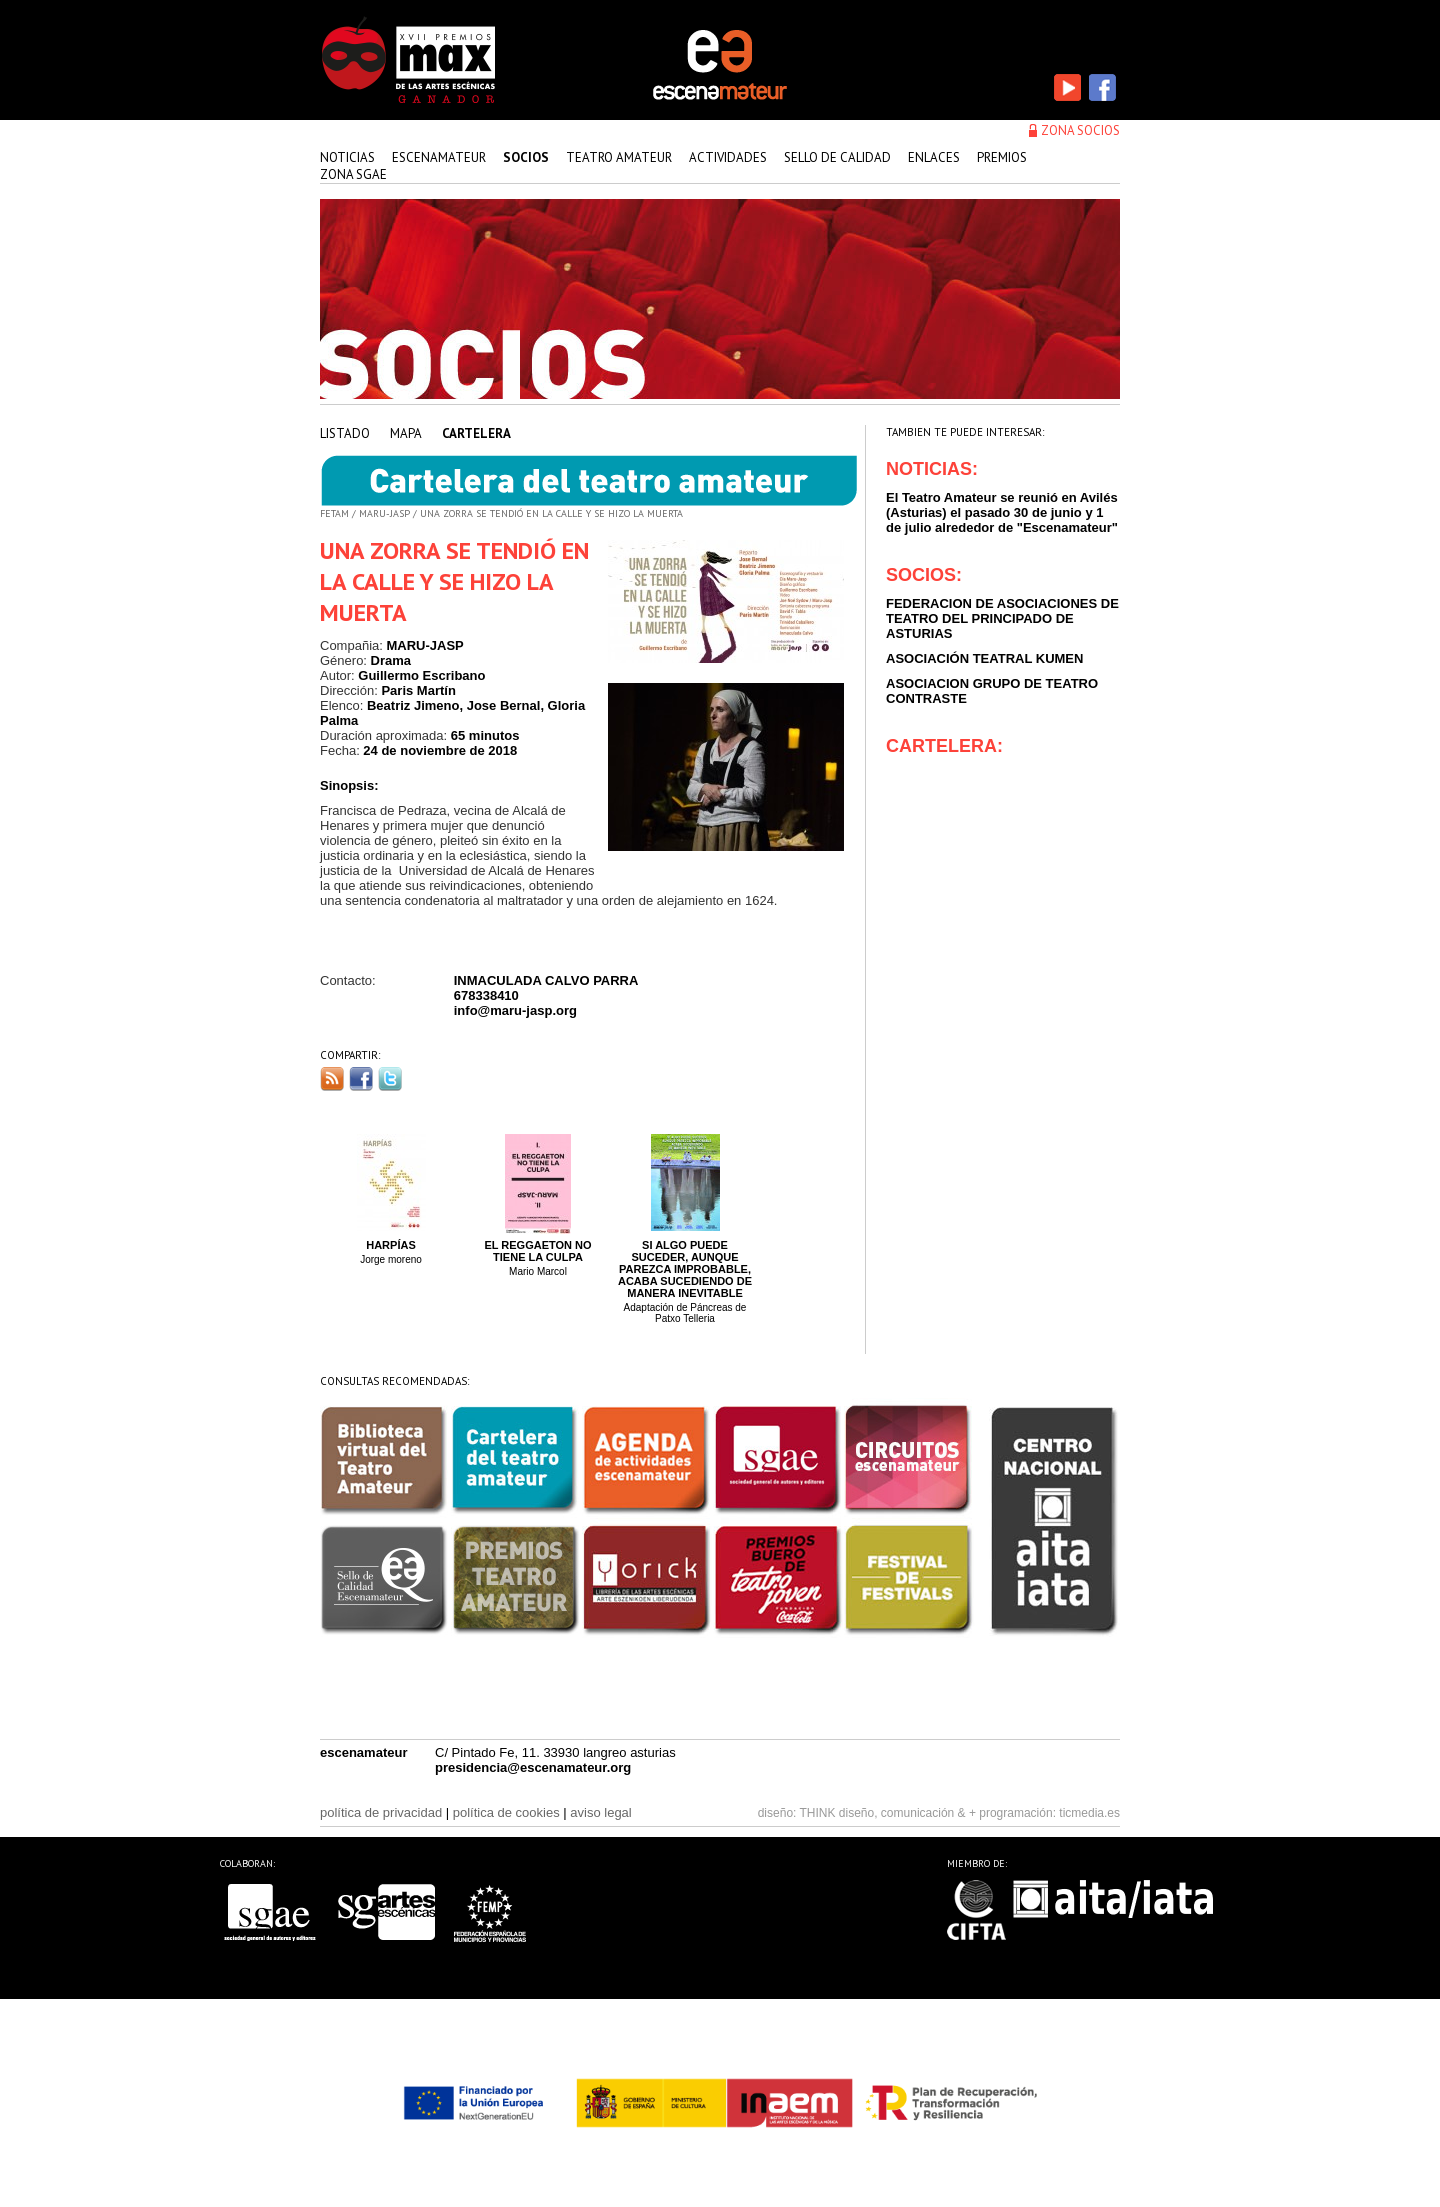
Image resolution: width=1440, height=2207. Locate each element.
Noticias (347, 157)
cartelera (476, 433)
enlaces (934, 157)
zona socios (1080, 130)
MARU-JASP (384, 513)
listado (345, 433)
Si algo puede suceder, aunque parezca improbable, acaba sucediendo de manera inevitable (685, 1269)
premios (1002, 157)
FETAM (334, 513)
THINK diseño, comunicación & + (888, 1813)
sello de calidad (837, 157)
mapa (406, 433)
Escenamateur (439, 157)
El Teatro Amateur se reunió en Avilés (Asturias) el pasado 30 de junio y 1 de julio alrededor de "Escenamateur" (1002, 512)
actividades (728, 157)
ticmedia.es (1089, 1813)
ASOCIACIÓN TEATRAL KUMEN (984, 658)
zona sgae (353, 174)
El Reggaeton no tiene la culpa (537, 1251)
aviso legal (600, 1812)
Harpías (391, 1245)
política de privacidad (381, 1812)
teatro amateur (619, 157)
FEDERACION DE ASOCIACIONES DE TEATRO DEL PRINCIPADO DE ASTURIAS (1002, 618)
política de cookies (506, 1812)
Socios (526, 157)
